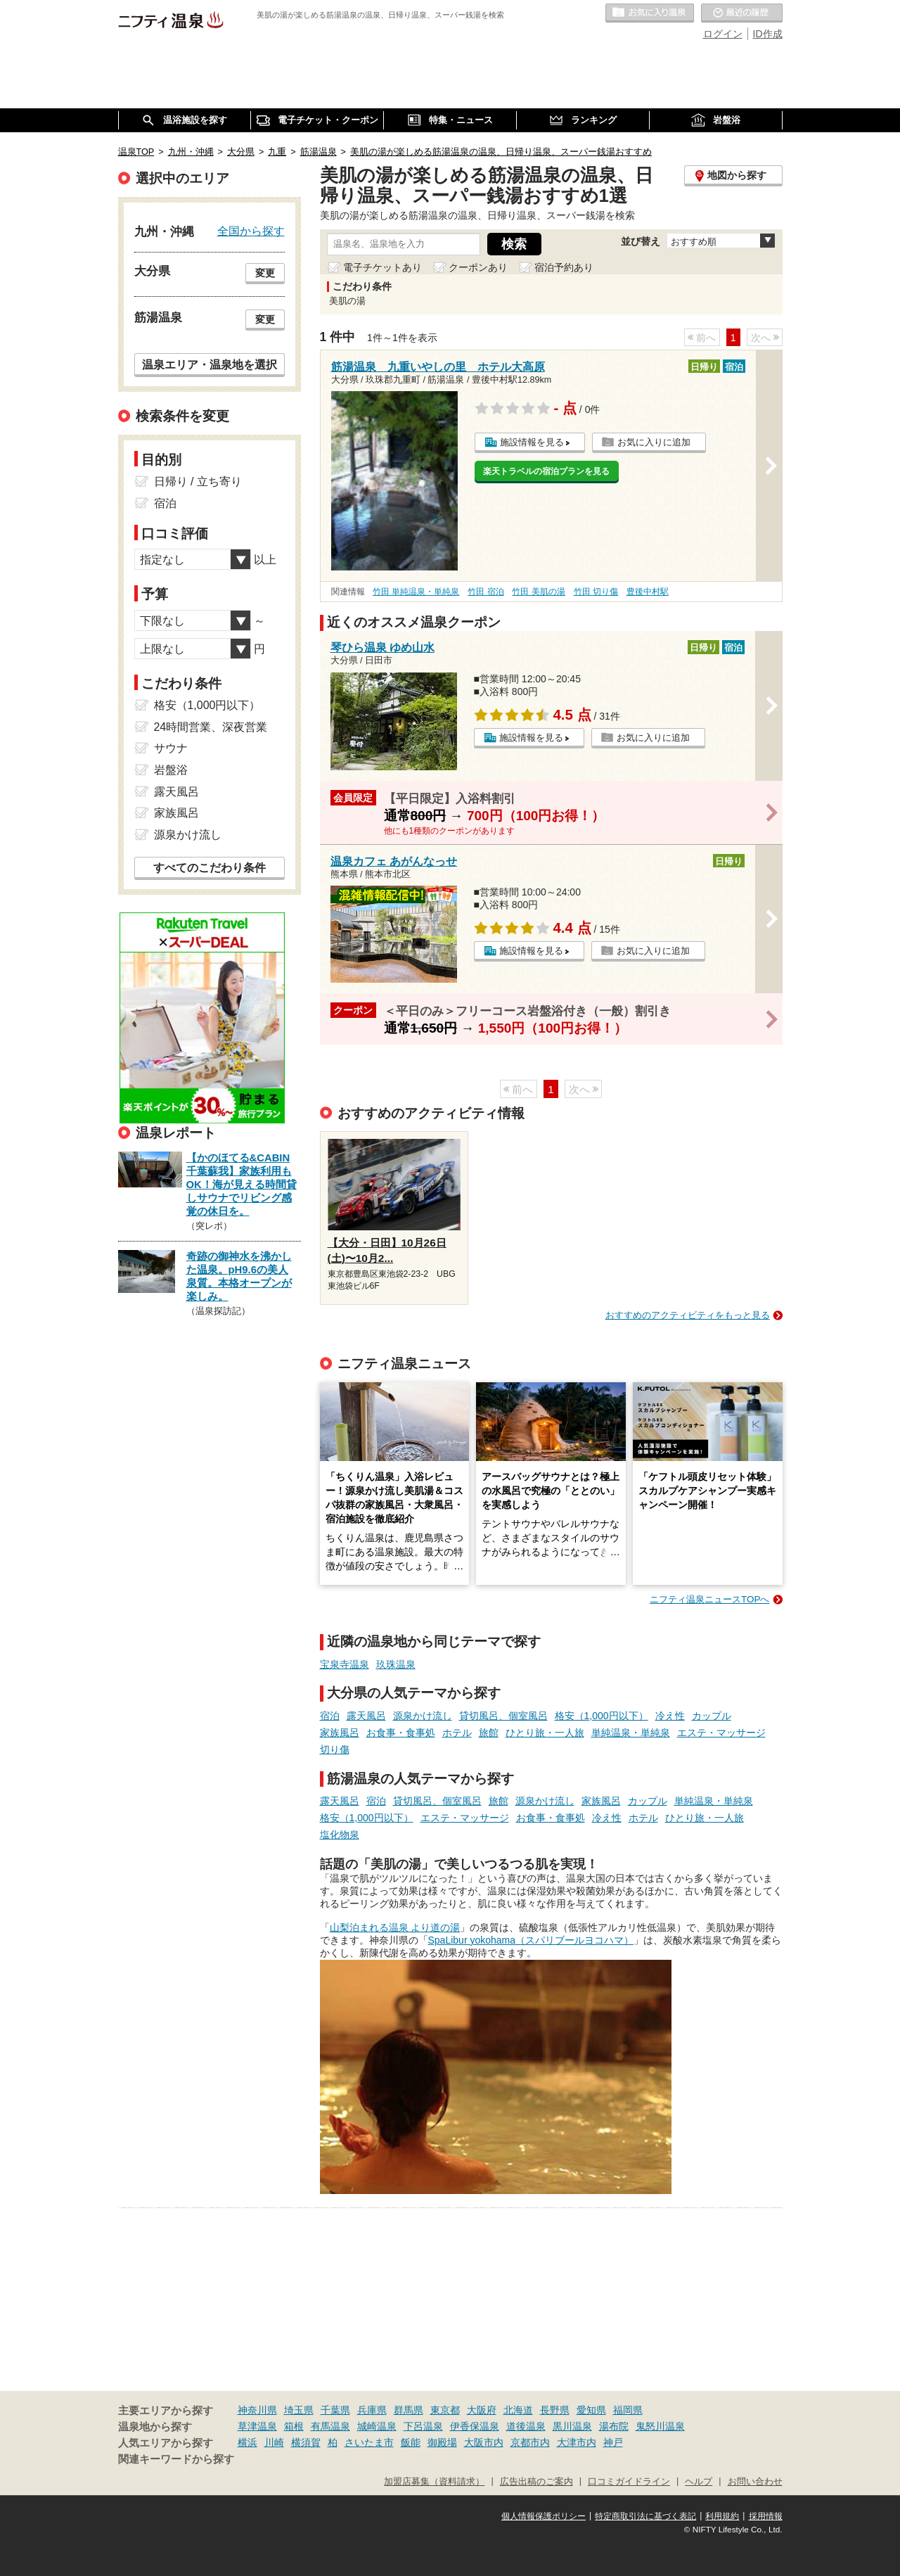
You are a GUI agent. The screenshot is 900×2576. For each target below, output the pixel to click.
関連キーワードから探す (176, 2459)
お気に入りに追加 (653, 442)
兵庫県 (372, 2410)
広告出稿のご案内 (536, 2482)
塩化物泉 (339, 1834)
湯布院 (614, 2426)
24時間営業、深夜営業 (211, 727)
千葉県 (335, 2410)
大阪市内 (483, 2442)
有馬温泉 (330, 2426)
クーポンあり (478, 267)
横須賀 (306, 2442)
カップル (711, 1715)
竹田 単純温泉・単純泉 (416, 592)
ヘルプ (698, 2482)
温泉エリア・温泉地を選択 (209, 364)
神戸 (613, 2442)
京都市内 (530, 2442)
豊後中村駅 (647, 592)
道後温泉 (526, 2426)
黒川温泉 (572, 2426)
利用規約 (722, 2516)
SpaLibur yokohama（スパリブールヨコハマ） (531, 1940)
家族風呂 (339, 1732)
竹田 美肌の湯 (538, 592)
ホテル (457, 1732)
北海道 (518, 2410)
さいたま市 (369, 2442)
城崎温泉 (377, 2426)
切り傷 (334, 1749)
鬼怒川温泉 (660, 2426)
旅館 (489, 1732)
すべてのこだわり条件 (209, 868)
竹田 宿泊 (485, 592)
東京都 (445, 2410)
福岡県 (628, 2410)
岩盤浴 (171, 770)
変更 (265, 273)
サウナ (171, 748)
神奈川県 (257, 2410)
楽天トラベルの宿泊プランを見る (546, 471)
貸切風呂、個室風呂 (503, 1715)
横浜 (247, 2442)
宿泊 (330, 1715)
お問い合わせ (755, 2482)
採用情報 (766, 2516)
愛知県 (591, 2410)
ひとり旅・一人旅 (545, 1732)
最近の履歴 (742, 13)
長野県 (555, 2410)
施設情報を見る (532, 442)
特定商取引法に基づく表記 (645, 2516)
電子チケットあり (382, 267)
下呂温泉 (423, 2426)
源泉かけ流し (422, 1715)
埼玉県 (299, 2410)
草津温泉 (257, 2426)
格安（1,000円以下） (601, 1715)
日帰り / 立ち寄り (198, 481)
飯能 (410, 2442)
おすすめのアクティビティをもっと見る (687, 1315)
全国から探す (251, 230)
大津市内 (576, 2442)
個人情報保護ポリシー (543, 2516)
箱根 (294, 2426)
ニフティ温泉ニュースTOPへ (709, 1599)
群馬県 (408, 2410)
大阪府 (481, 2410)
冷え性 (670, 1715)
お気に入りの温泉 (649, 13)
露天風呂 (366, 1715)
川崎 (274, 2442)
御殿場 (442, 2442)
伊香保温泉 (474, 2426)
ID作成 (768, 33)
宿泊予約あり (563, 267)
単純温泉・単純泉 (630, 1732)
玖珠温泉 (396, 1664)
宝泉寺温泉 (344, 1664)
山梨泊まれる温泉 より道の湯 (395, 1927)
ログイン (722, 33)
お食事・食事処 (400, 1732)
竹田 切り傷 (596, 592)
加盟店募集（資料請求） (434, 2482)
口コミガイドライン (629, 2482)
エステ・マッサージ (721, 1732)
